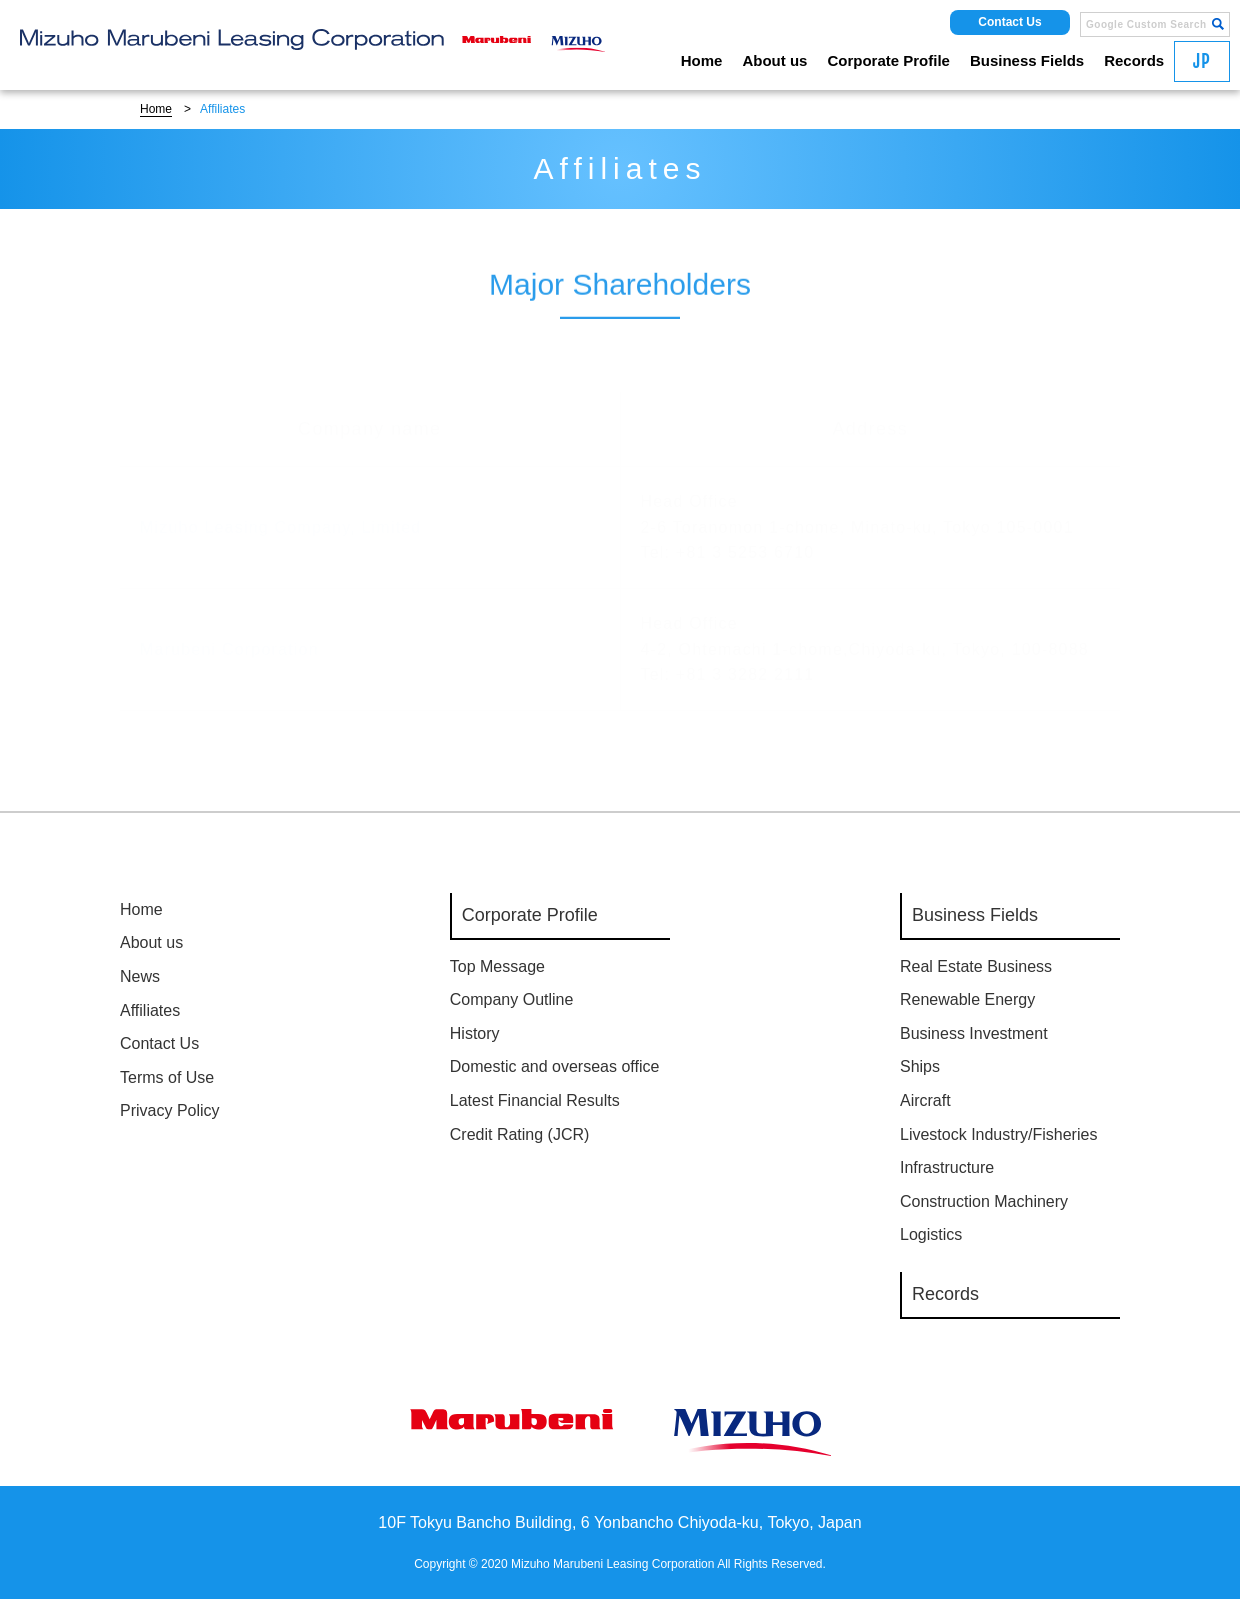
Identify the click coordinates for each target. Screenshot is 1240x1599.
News (140, 976)
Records (1134, 60)
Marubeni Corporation (229, 632)
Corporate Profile (888, 60)
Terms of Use (167, 1077)
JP (1202, 61)
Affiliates (150, 1010)
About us (774, 60)
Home (702, 60)
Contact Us (1009, 22)
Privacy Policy (170, 1110)
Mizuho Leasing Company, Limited (280, 510)
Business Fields (1027, 60)
